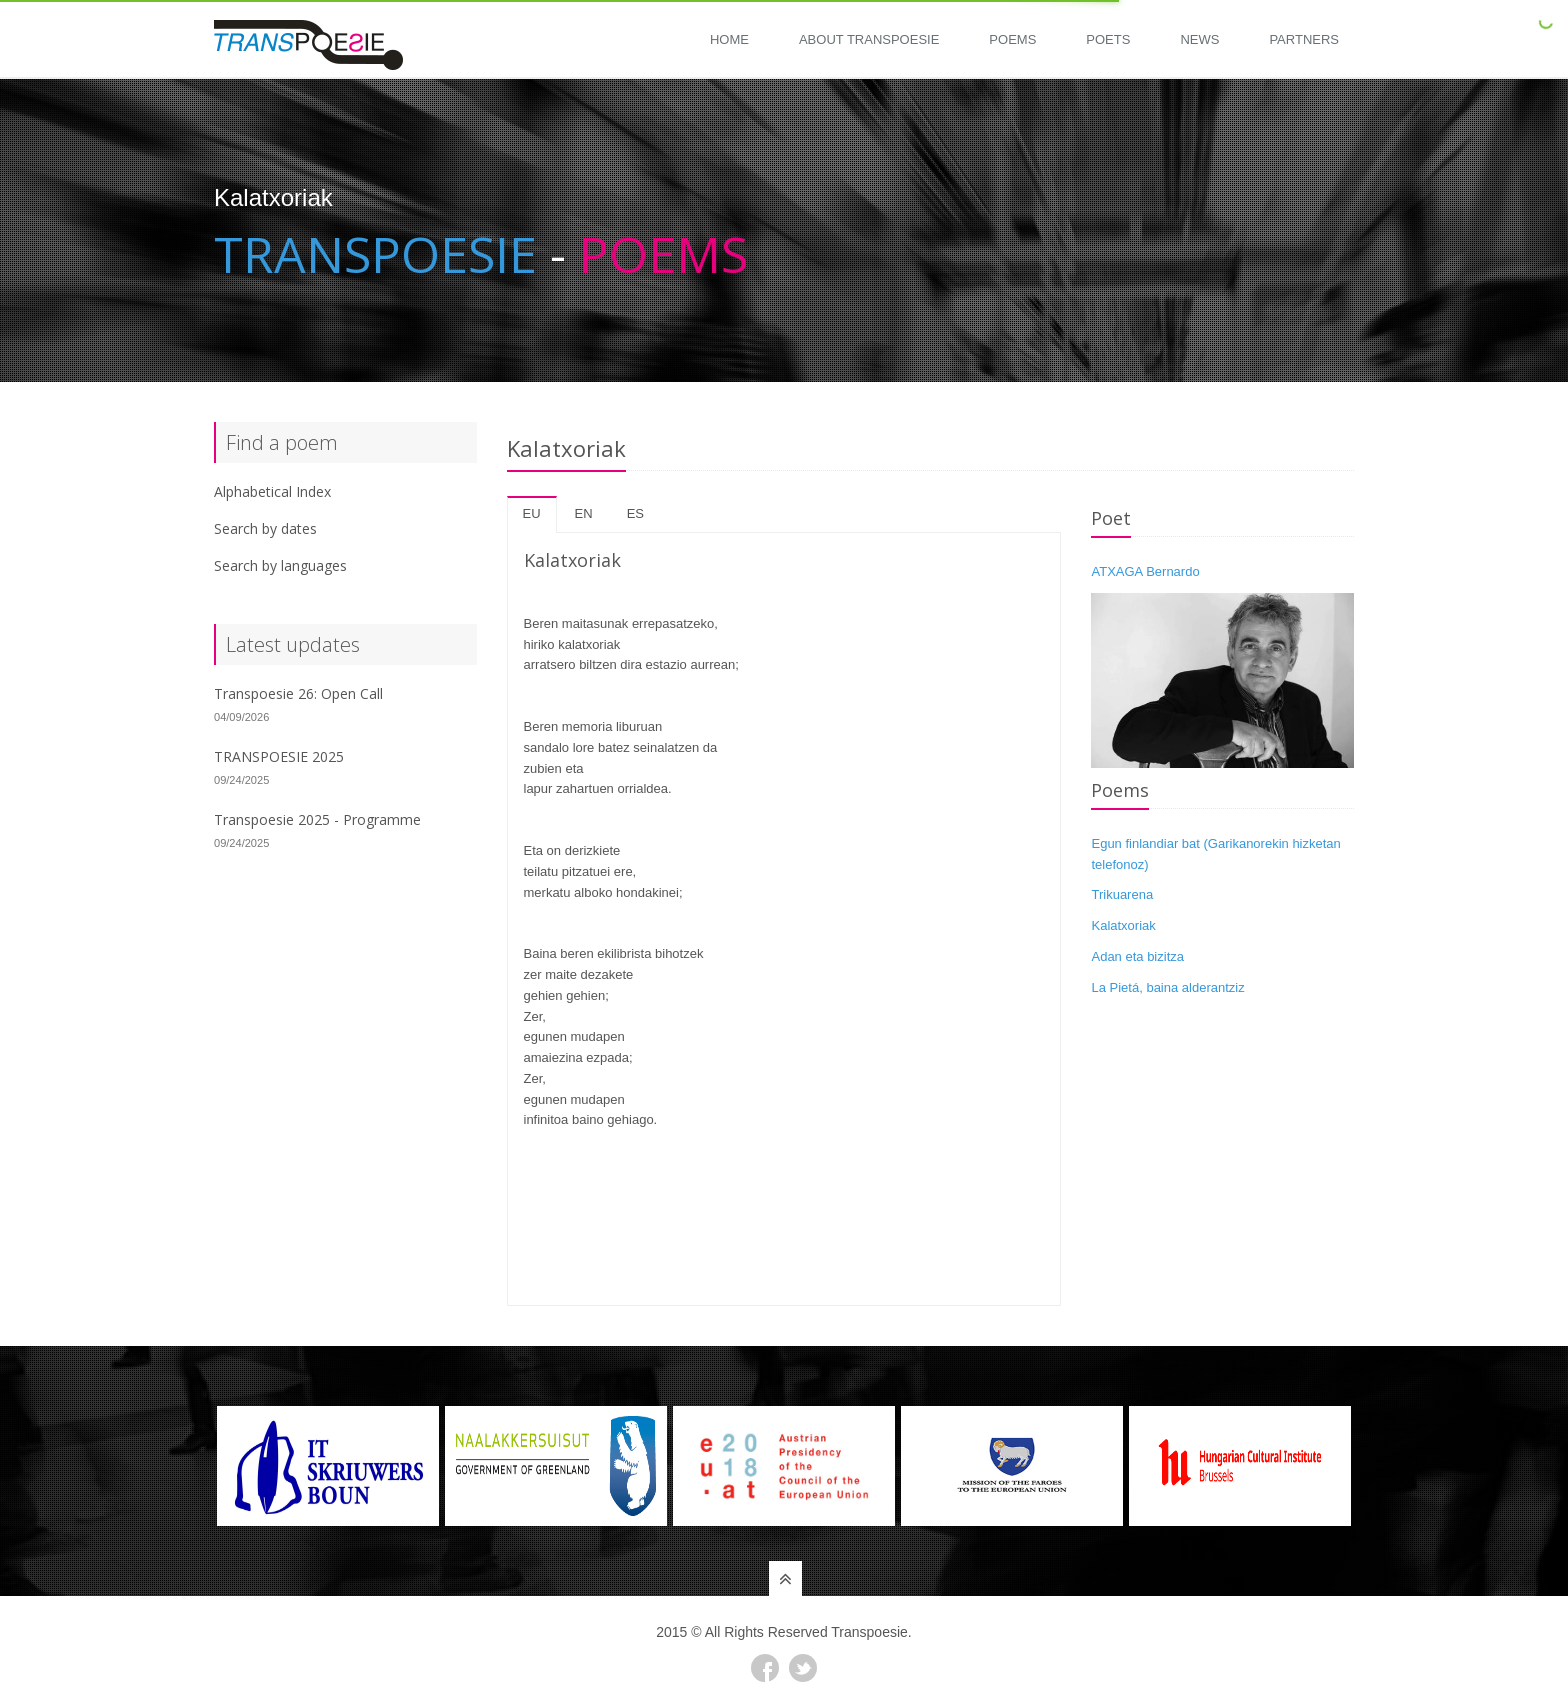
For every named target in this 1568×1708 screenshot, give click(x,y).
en (584, 513)
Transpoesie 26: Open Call (298, 693)
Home (729, 39)
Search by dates (265, 528)
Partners (1304, 39)
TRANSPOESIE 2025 (279, 756)
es (635, 513)
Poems (1012, 39)
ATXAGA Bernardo (1145, 571)
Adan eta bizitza (1137, 956)
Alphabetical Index (272, 491)
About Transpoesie (869, 39)
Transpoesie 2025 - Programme (317, 819)
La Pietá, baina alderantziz (1167, 987)
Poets (1108, 39)
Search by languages (280, 565)
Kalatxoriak (1123, 925)
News (1199, 39)
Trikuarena (1122, 894)
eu (532, 513)
